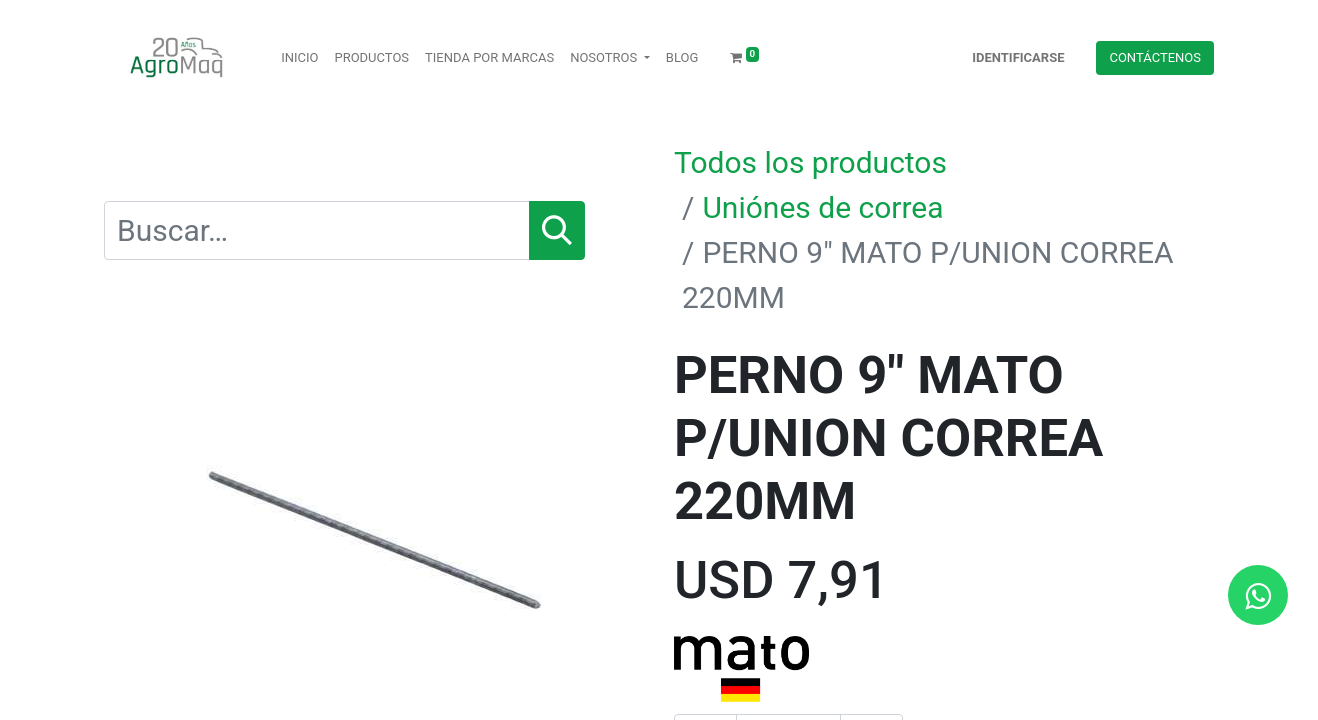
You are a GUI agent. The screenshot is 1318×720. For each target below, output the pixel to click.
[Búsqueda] (557, 230)
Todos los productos (810, 162)
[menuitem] (299, 58)
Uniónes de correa (822, 207)
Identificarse (1018, 57)
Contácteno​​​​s (1155, 57)
